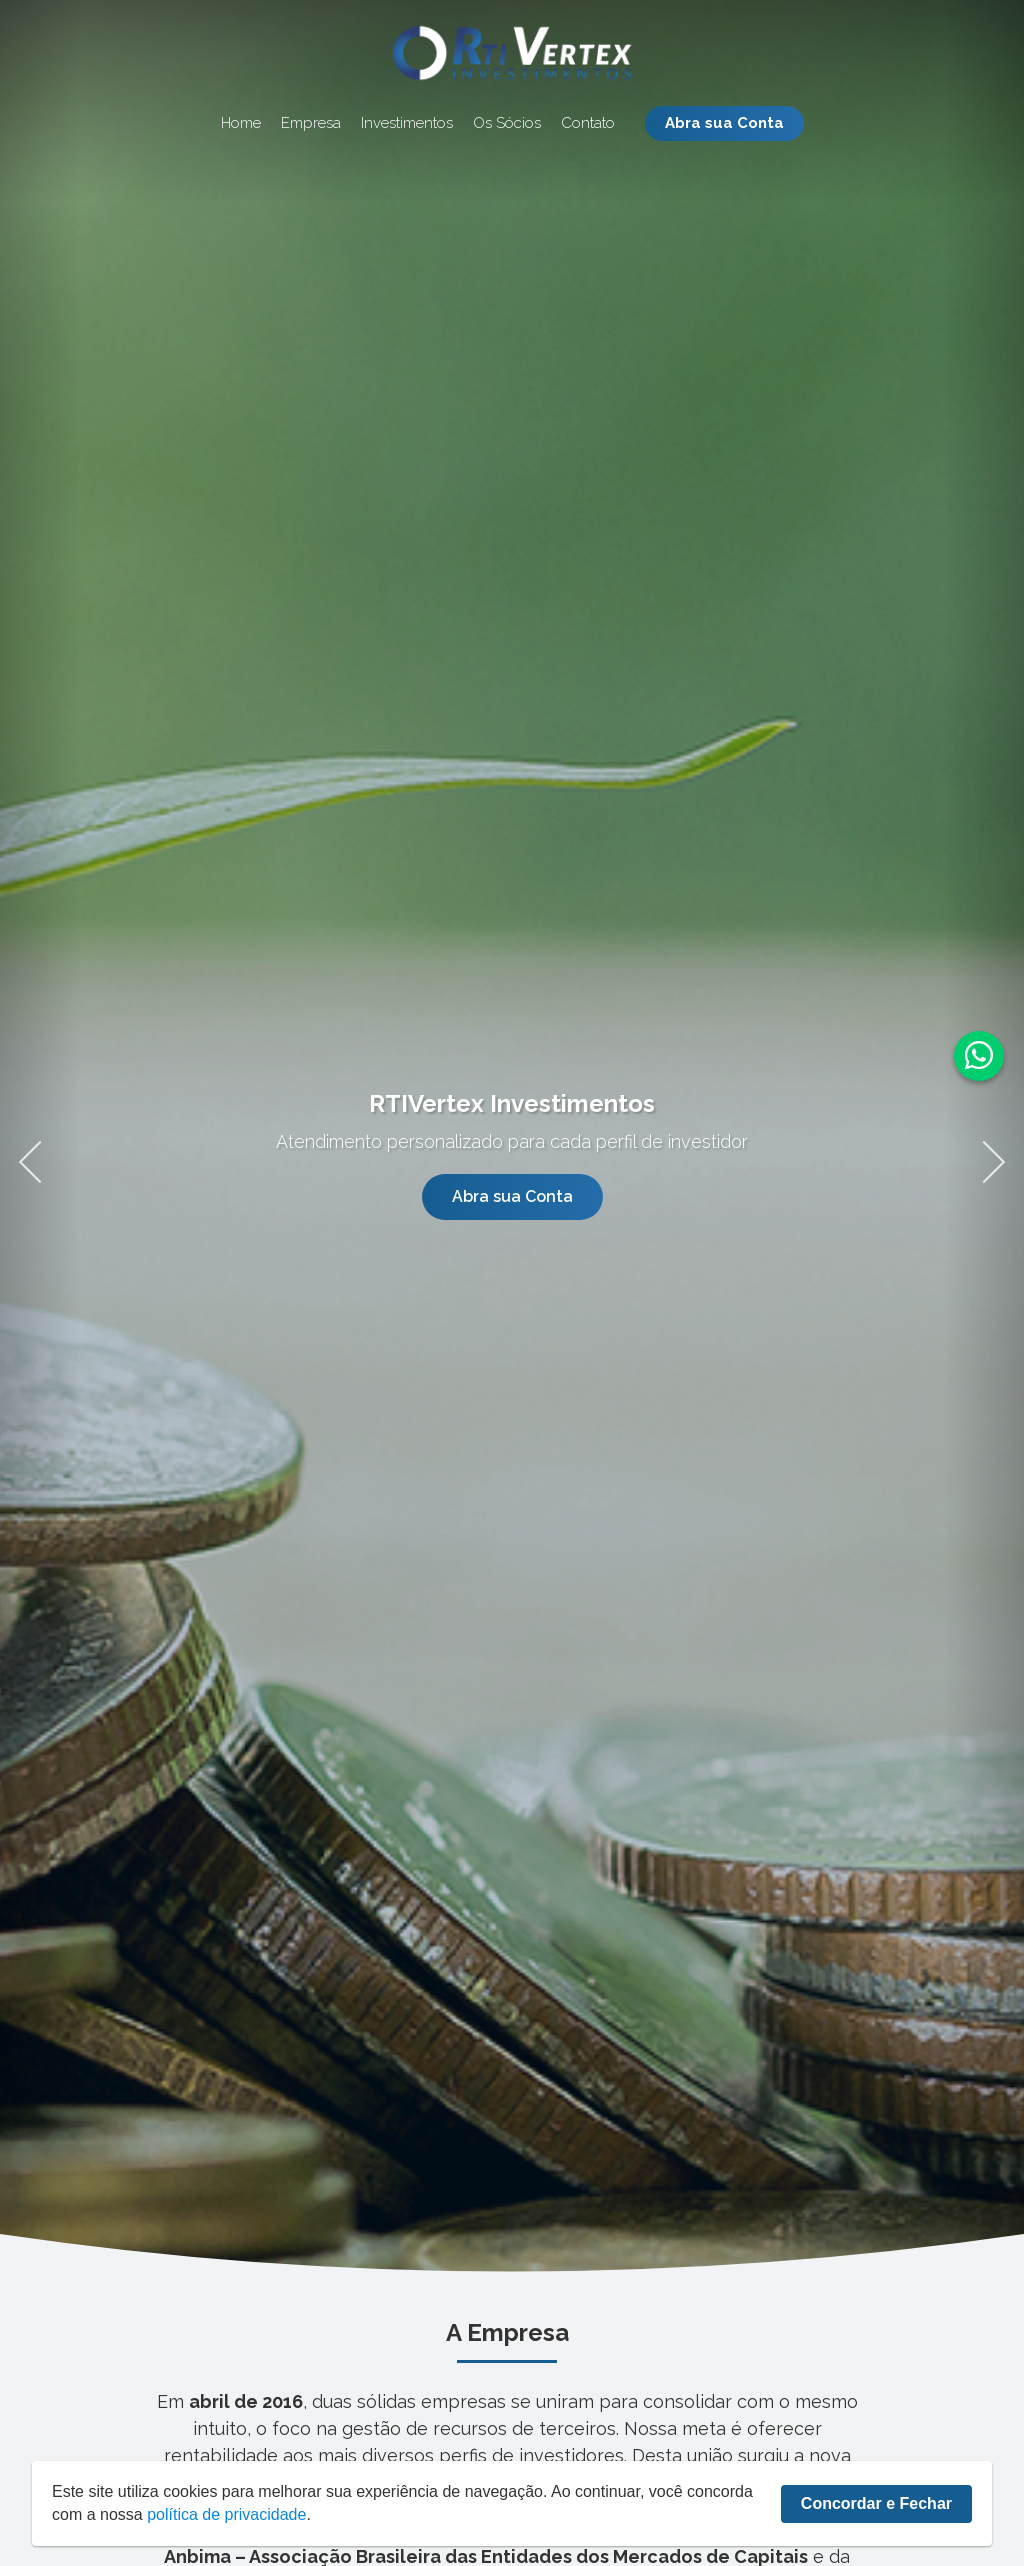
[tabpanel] (512, 1154)
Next (983, 1154)
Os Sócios (507, 123)
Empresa (311, 123)
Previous (40, 1154)
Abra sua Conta (724, 123)
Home (241, 123)
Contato (588, 123)
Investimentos (407, 123)
